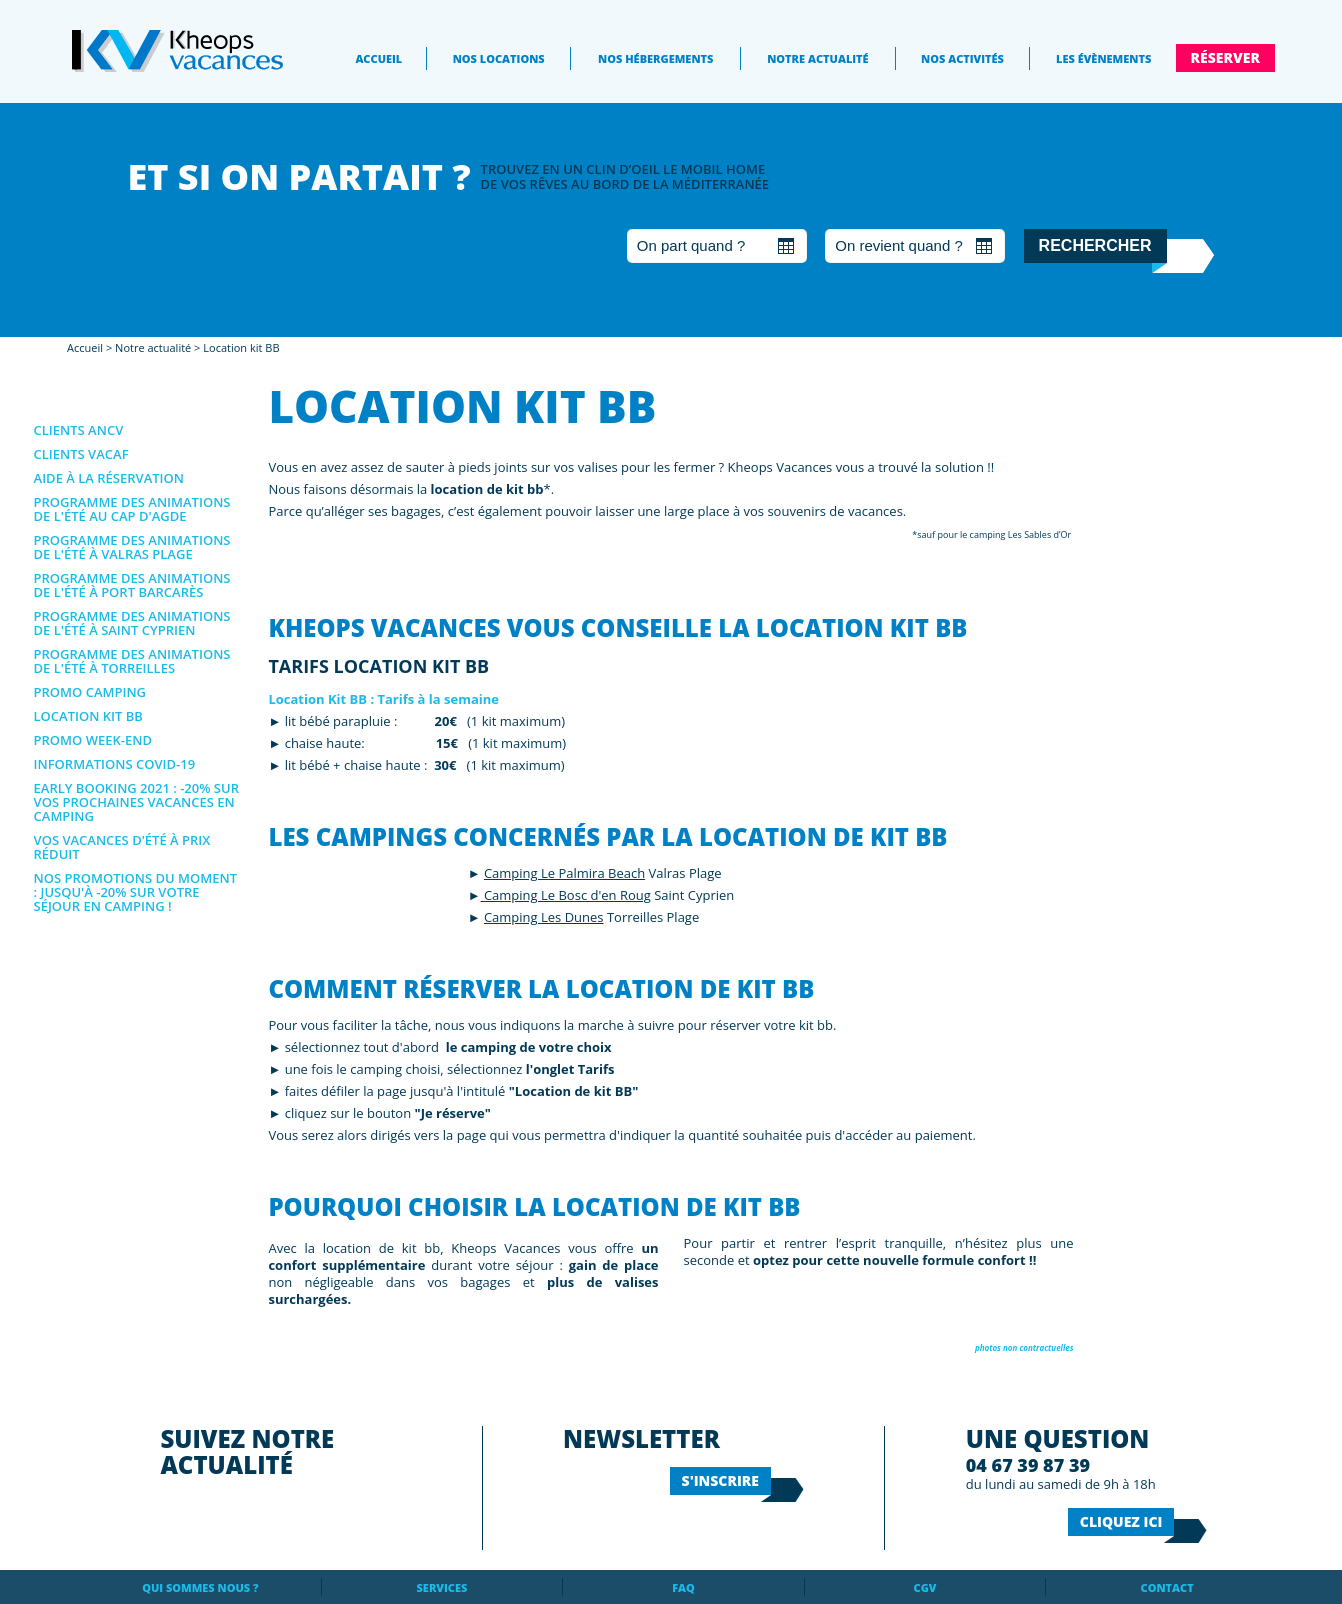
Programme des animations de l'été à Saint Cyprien (132, 623)
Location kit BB (241, 347)
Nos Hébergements (655, 58)
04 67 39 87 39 (1028, 1465)
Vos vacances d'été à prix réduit (122, 847)
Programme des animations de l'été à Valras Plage (132, 547)
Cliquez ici (1121, 1521)
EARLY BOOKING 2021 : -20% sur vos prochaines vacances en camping (136, 802)
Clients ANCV (79, 430)
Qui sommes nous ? (200, 1587)
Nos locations (499, 58)
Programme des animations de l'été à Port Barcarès (132, 585)
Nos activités (962, 58)
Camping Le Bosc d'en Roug (566, 895)
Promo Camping (90, 692)
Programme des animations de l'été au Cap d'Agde (132, 509)
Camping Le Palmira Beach (564, 873)
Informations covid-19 (115, 764)
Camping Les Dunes (544, 917)
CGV (925, 1587)
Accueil (378, 58)
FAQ (683, 1587)
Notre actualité (817, 58)
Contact (1167, 1587)
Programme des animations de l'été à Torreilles (132, 661)
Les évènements (1103, 58)
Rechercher (1095, 245)
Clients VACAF (81, 454)
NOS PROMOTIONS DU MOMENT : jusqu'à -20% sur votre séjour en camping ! (135, 892)
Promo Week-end (93, 740)
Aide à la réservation (109, 478)
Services (442, 1587)
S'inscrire (720, 1480)
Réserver (1225, 57)
